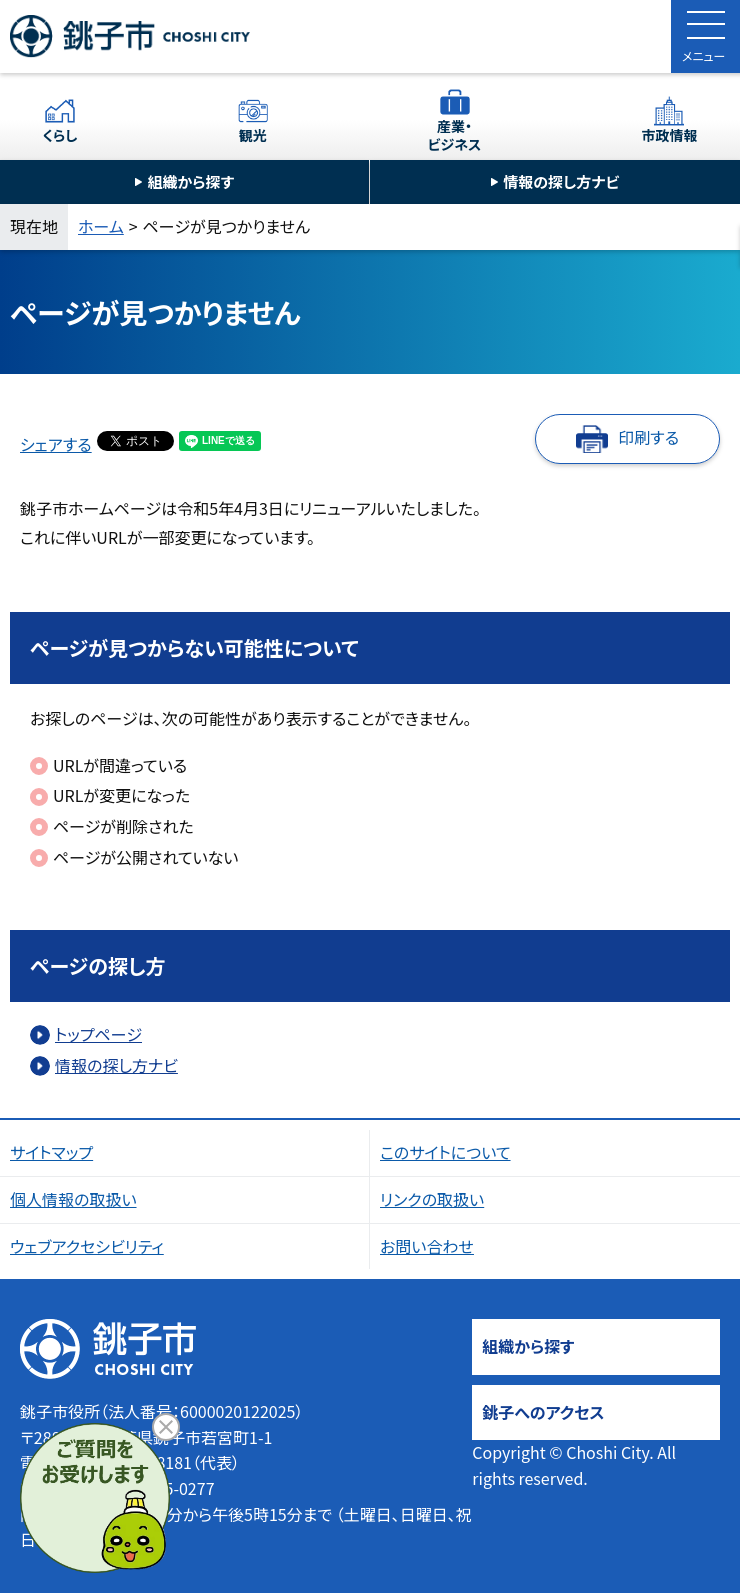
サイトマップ (51, 1152)
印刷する (648, 437)
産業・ (455, 135)
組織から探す (190, 181)
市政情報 (669, 135)
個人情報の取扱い (73, 1199)
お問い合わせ (427, 1246)
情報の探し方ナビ (561, 181)
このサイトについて (445, 1152)
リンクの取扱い (432, 1199)
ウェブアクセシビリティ (87, 1246)
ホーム (101, 226)
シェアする (56, 444)
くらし (60, 135)
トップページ (98, 1034)
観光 (253, 135)
